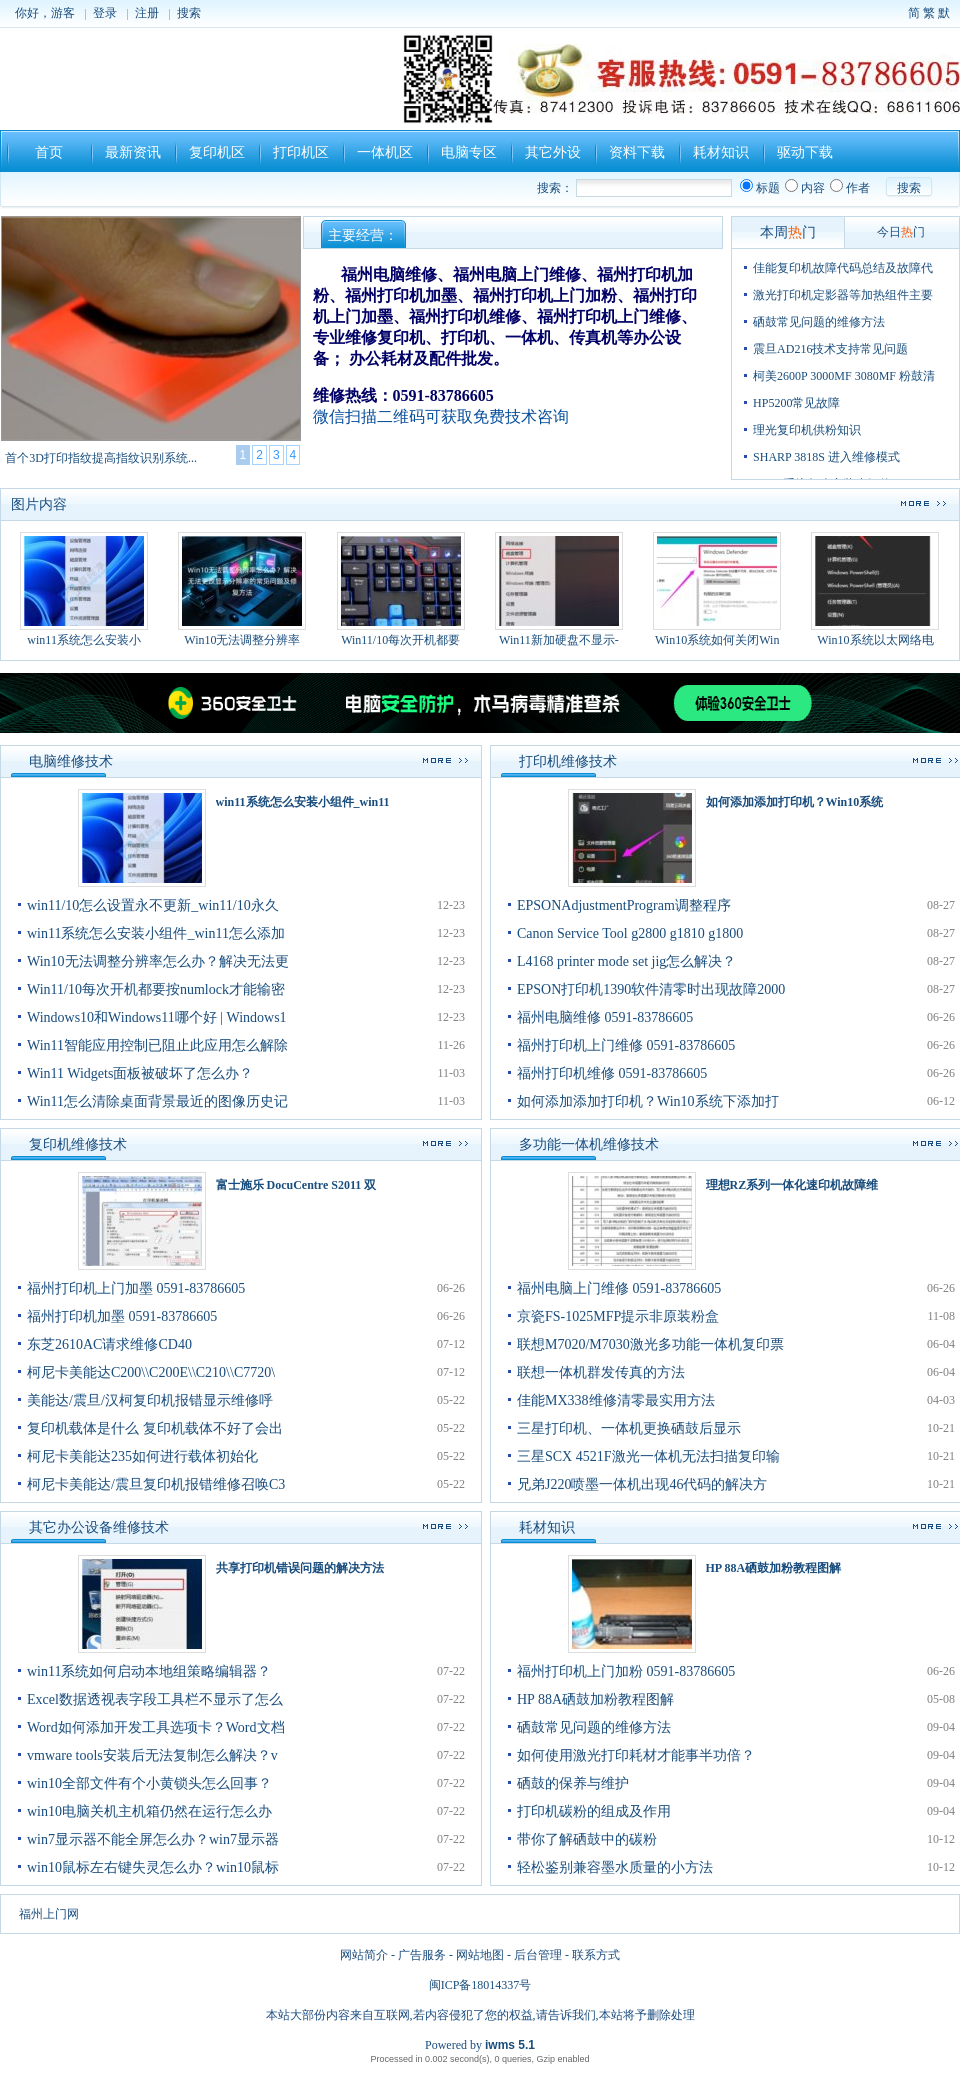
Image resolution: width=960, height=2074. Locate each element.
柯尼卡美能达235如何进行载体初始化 (142, 1456)
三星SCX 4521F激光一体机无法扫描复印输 (648, 1456)
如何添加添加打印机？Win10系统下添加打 (648, 1101)
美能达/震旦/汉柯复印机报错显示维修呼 (150, 1400)
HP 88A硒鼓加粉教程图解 (774, 1568)
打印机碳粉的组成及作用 (594, 1811)
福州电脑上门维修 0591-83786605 (619, 1288)
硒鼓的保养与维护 (573, 1783)
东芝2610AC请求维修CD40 (109, 1344)
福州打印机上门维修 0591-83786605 (626, 1045)
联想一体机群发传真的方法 (601, 1372)
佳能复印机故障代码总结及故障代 (843, 268)
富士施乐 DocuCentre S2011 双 (296, 1185)
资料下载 (637, 152)
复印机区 (217, 152)
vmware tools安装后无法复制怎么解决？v (152, 1755)
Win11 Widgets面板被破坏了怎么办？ (140, 1073)
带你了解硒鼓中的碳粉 (587, 1839)
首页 (49, 152)
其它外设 (553, 152)
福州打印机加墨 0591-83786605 (122, 1316)
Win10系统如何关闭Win (717, 589)
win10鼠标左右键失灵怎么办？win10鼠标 (153, 1867)
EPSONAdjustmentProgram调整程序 (624, 905)
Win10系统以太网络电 (875, 589)
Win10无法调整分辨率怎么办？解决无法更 (158, 961)
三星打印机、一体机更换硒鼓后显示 (629, 1428)
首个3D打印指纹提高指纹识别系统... (101, 458)
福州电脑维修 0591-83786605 (605, 1017)
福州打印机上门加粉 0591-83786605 (626, 1671)
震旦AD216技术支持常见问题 (830, 349)
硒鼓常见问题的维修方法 (819, 322)
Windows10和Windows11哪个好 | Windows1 (157, 1017)
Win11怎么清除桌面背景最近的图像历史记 (157, 1101)
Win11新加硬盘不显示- (559, 589)
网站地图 (480, 1955)
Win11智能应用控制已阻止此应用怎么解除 (157, 1045)
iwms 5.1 (510, 2045)
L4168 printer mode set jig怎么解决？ (626, 961)
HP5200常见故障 (796, 403)
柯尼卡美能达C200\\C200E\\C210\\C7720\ (151, 1372)
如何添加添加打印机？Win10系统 (795, 802)
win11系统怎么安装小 (84, 589)
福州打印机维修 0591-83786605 (612, 1073)
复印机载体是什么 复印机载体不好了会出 (155, 1428)
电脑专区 (469, 152)
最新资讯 (133, 152)
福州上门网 (49, 1914)
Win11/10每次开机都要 (401, 589)
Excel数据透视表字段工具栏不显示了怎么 (155, 1699)
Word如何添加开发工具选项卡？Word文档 (156, 1727)
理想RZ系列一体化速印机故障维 (792, 1185)
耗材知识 (721, 152)
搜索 (189, 13)
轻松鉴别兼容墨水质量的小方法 (615, 1867)
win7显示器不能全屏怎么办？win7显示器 (153, 1839)
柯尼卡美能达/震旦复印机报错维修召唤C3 (156, 1484)
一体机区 (385, 152)
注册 (147, 13)
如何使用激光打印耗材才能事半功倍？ (636, 1755)
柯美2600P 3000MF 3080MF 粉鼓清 (844, 376)
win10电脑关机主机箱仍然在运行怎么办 (149, 1811)
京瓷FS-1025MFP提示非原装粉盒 (618, 1316)
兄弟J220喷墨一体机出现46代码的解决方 (642, 1484)
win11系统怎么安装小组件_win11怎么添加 (156, 933)
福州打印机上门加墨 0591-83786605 (136, 1288)
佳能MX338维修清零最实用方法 (616, 1400)
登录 (105, 13)
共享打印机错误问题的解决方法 (300, 1568)
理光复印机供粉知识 (807, 430)
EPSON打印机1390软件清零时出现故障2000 (651, 989)
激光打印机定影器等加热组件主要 (843, 295)
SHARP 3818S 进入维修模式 (826, 457)
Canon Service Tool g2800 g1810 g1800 (630, 933)
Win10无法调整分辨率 (242, 589)
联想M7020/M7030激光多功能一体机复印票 (650, 1344)
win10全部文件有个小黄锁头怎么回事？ (149, 1783)
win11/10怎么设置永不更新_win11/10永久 (153, 905)
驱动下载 (805, 152)
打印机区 (301, 152)
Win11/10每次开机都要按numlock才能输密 (156, 989)
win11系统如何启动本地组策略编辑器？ (149, 1671)
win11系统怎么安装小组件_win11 (303, 802)
